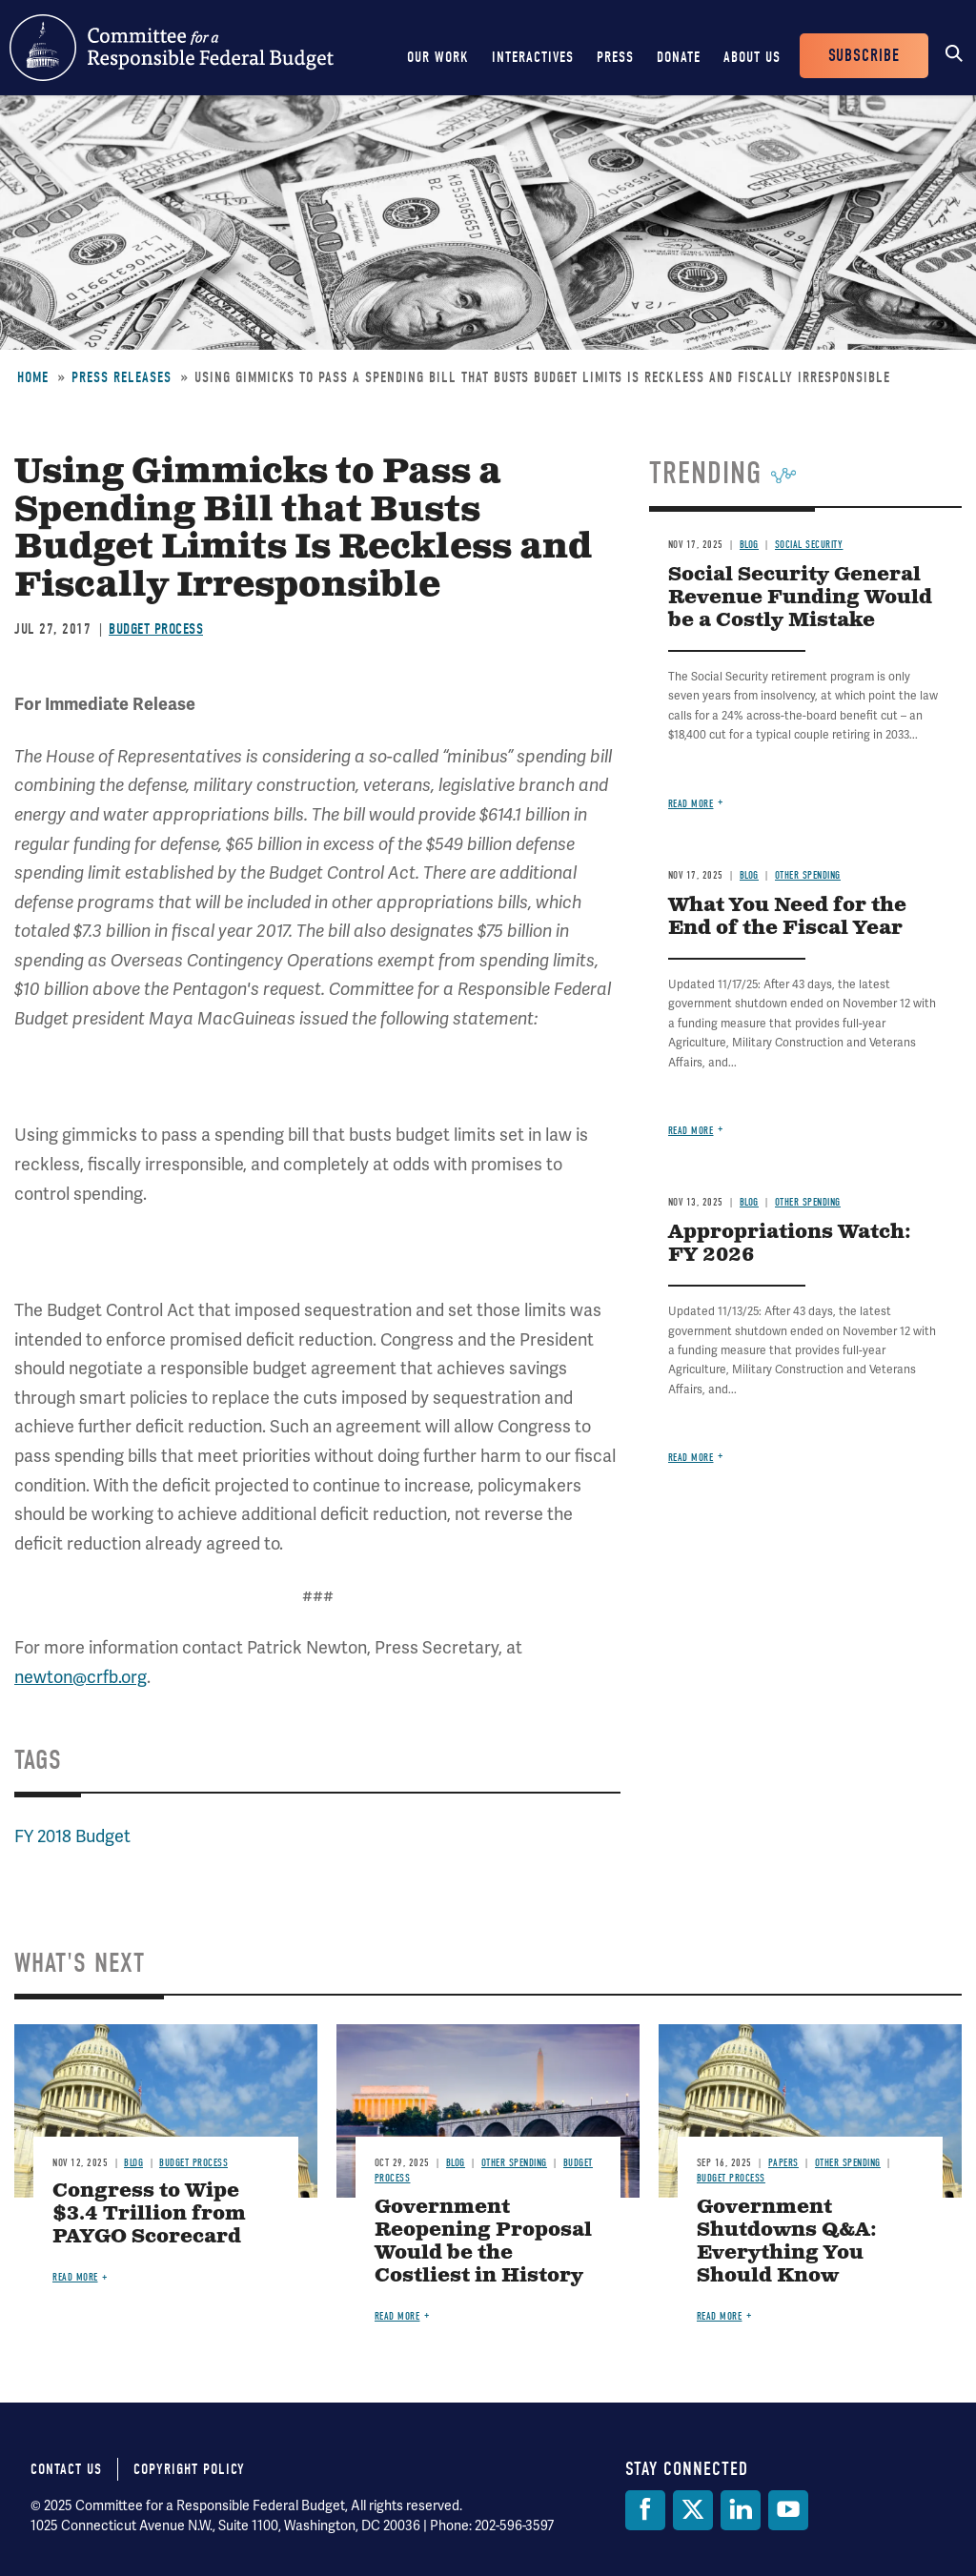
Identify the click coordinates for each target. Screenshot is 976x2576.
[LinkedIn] (741, 2510)
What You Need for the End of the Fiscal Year (787, 917)
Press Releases (121, 377)
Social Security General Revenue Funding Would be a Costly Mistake (800, 598)
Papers (783, 2163)
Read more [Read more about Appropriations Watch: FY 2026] (691, 1457)
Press (615, 57)
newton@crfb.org (80, 1677)
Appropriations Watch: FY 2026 (789, 1244)
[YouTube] (788, 2510)
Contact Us (66, 2469)
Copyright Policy (189, 2469)
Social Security (809, 544)
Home (33, 377)
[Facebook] (645, 2510)
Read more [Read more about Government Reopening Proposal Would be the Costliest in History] (397, 2316)
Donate (679, 57)
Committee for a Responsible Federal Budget (172, 47)
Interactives (533, 57)
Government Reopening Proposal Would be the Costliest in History (483, 2242)
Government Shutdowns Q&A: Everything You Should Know (787, 2242)
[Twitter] (693, 2510)
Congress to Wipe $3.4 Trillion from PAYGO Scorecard (149, 2214)
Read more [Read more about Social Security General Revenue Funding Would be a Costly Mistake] (691, 804)
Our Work (438, 57)
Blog (749, 544)
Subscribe (864, 56)
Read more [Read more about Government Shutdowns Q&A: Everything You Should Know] (719, 2316)
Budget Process (156, 629)
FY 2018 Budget (72, 1836)
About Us (752, 57)
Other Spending (808, 875)
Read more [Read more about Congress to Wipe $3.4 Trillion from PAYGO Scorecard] (75, 2277)
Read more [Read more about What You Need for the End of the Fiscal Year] (691, 1131)
